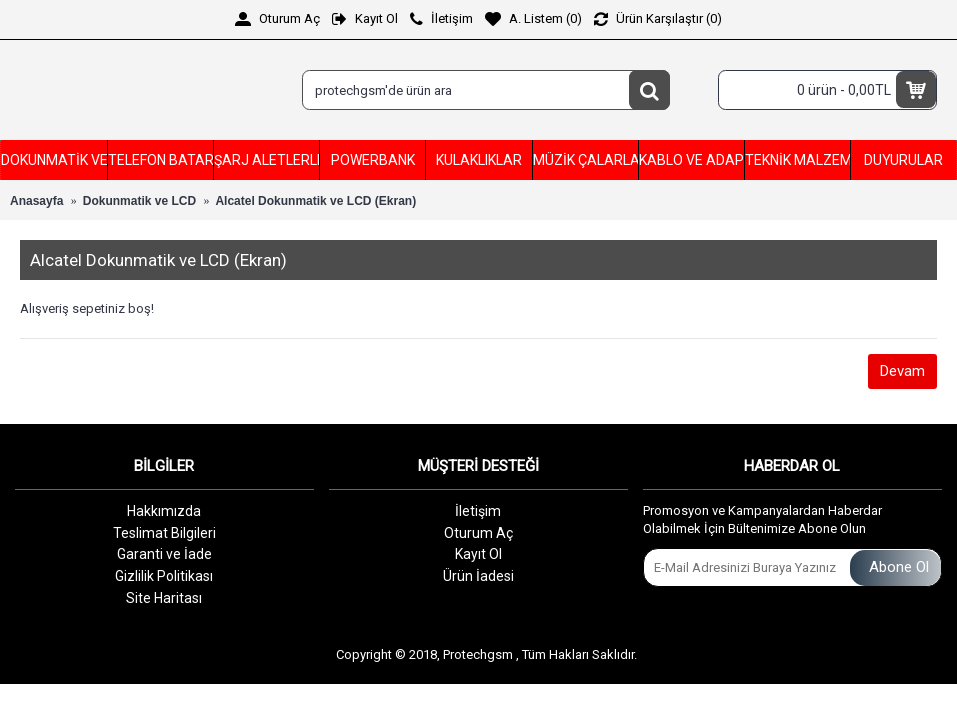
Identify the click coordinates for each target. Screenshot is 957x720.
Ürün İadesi (478, 576)
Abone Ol (895, 567)
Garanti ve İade (164, 554)
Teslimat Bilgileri (164, 533)
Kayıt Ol (478, 554)
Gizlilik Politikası (164, 576)
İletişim (478, 511)
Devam (902, 371)
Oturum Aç (478, 533)
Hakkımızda (164, 511)
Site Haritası (164, 598)
